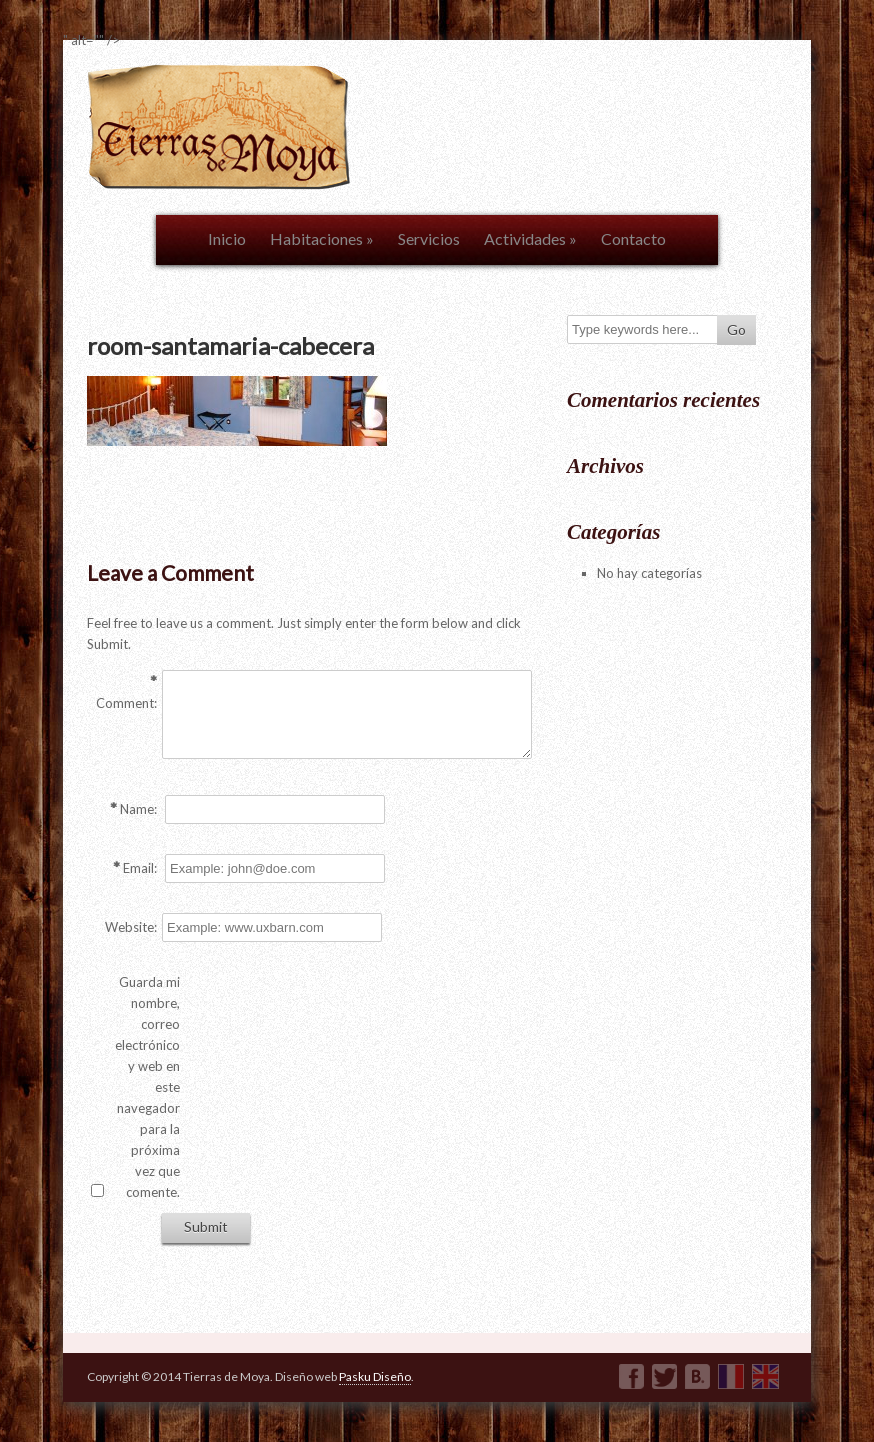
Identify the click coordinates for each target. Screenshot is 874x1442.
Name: (138, 809)
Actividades (530, 238)
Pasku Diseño (375, 1376)
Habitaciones (322, 238)
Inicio (227, 238)
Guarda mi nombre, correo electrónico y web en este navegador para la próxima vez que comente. (147, 1087)
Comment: (126, 703)
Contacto (633, 238)
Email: (140, 868)
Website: (131, 927)
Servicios (429, 238)
